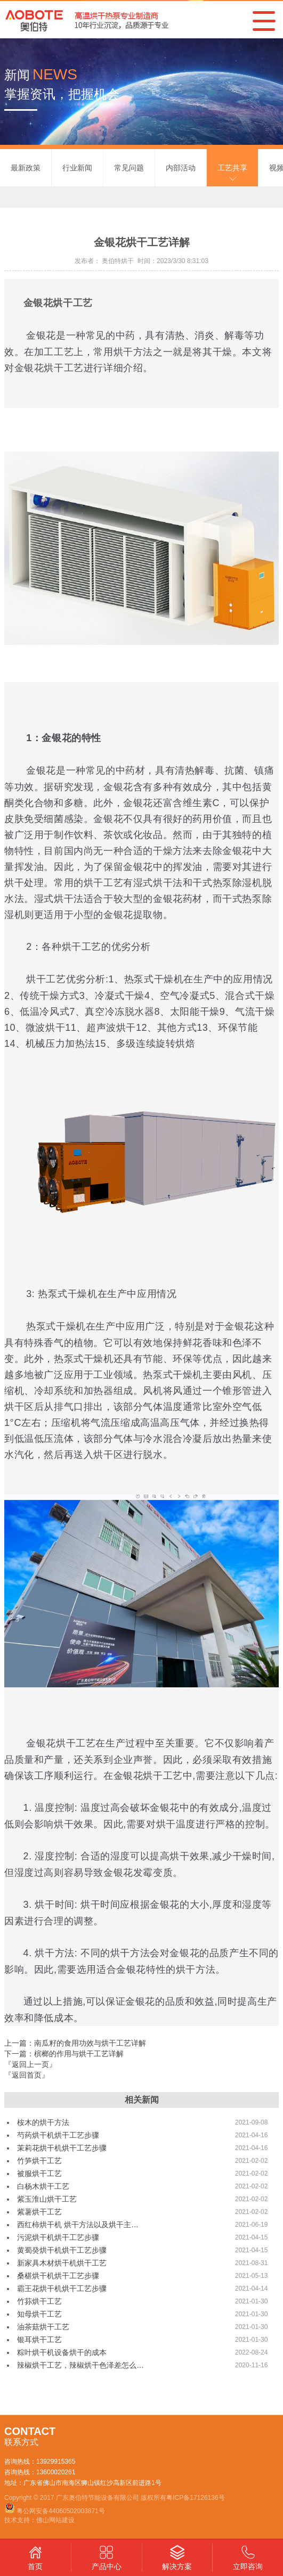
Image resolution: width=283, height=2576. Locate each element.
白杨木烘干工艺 (43, 2186)
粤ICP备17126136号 (195, 2497)
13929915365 (55, 2461)
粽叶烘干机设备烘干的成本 (62, 2352)
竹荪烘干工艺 (39, 2301)
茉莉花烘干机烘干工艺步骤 (62, 2148)
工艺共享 (232, 167)
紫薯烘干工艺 (39, 2212)
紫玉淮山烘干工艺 (47, 2199)
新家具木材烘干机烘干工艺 (62, 2263)
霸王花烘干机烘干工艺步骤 (62, 2288)
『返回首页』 (26, 2075)
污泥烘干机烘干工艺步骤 (58, 2237)
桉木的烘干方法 (43, 2122)
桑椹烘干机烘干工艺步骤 (58, 2275)
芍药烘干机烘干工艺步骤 (58, 2135)
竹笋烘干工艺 (39, 2160)
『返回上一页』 (30, 2064)
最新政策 (26, 167)
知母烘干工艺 (39, 2314)
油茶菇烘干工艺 (43, 2327)
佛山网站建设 (55, 2520)
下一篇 (64, 2053)
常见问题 (129, 167)
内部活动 (181, 167)
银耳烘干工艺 (39, 2339)
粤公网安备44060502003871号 (60, 2511)
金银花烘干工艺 (58, 303)
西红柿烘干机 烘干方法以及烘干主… (78, 2224)
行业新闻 (77, 167)
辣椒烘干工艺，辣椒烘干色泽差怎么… (80, 2365)
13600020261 (55, 2472)
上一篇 (75, 2043)
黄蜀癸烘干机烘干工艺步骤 (62, 2250)
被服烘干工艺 (39, 2173)
